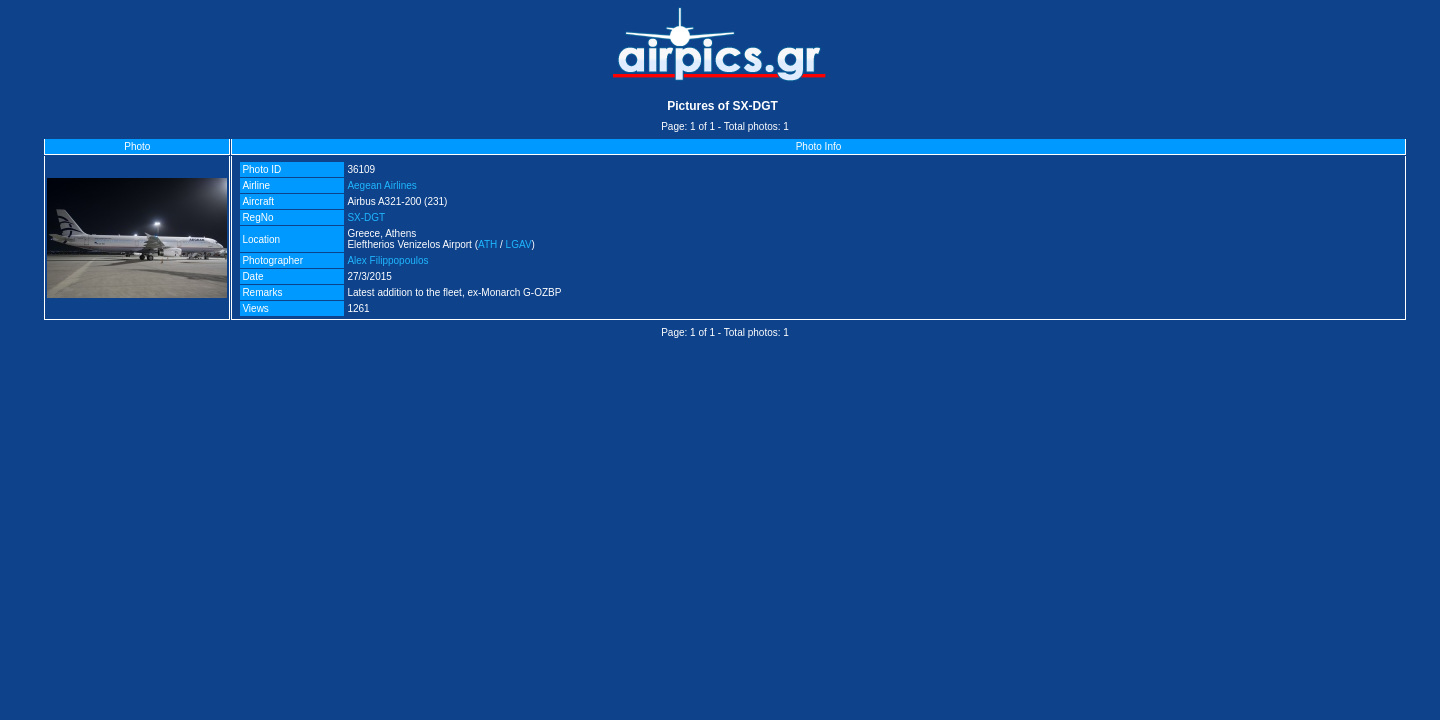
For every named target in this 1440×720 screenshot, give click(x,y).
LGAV (519, 244)
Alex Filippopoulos (387, 260)
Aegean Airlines (382, 185)
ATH (487, 244)
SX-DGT (366, 217)
